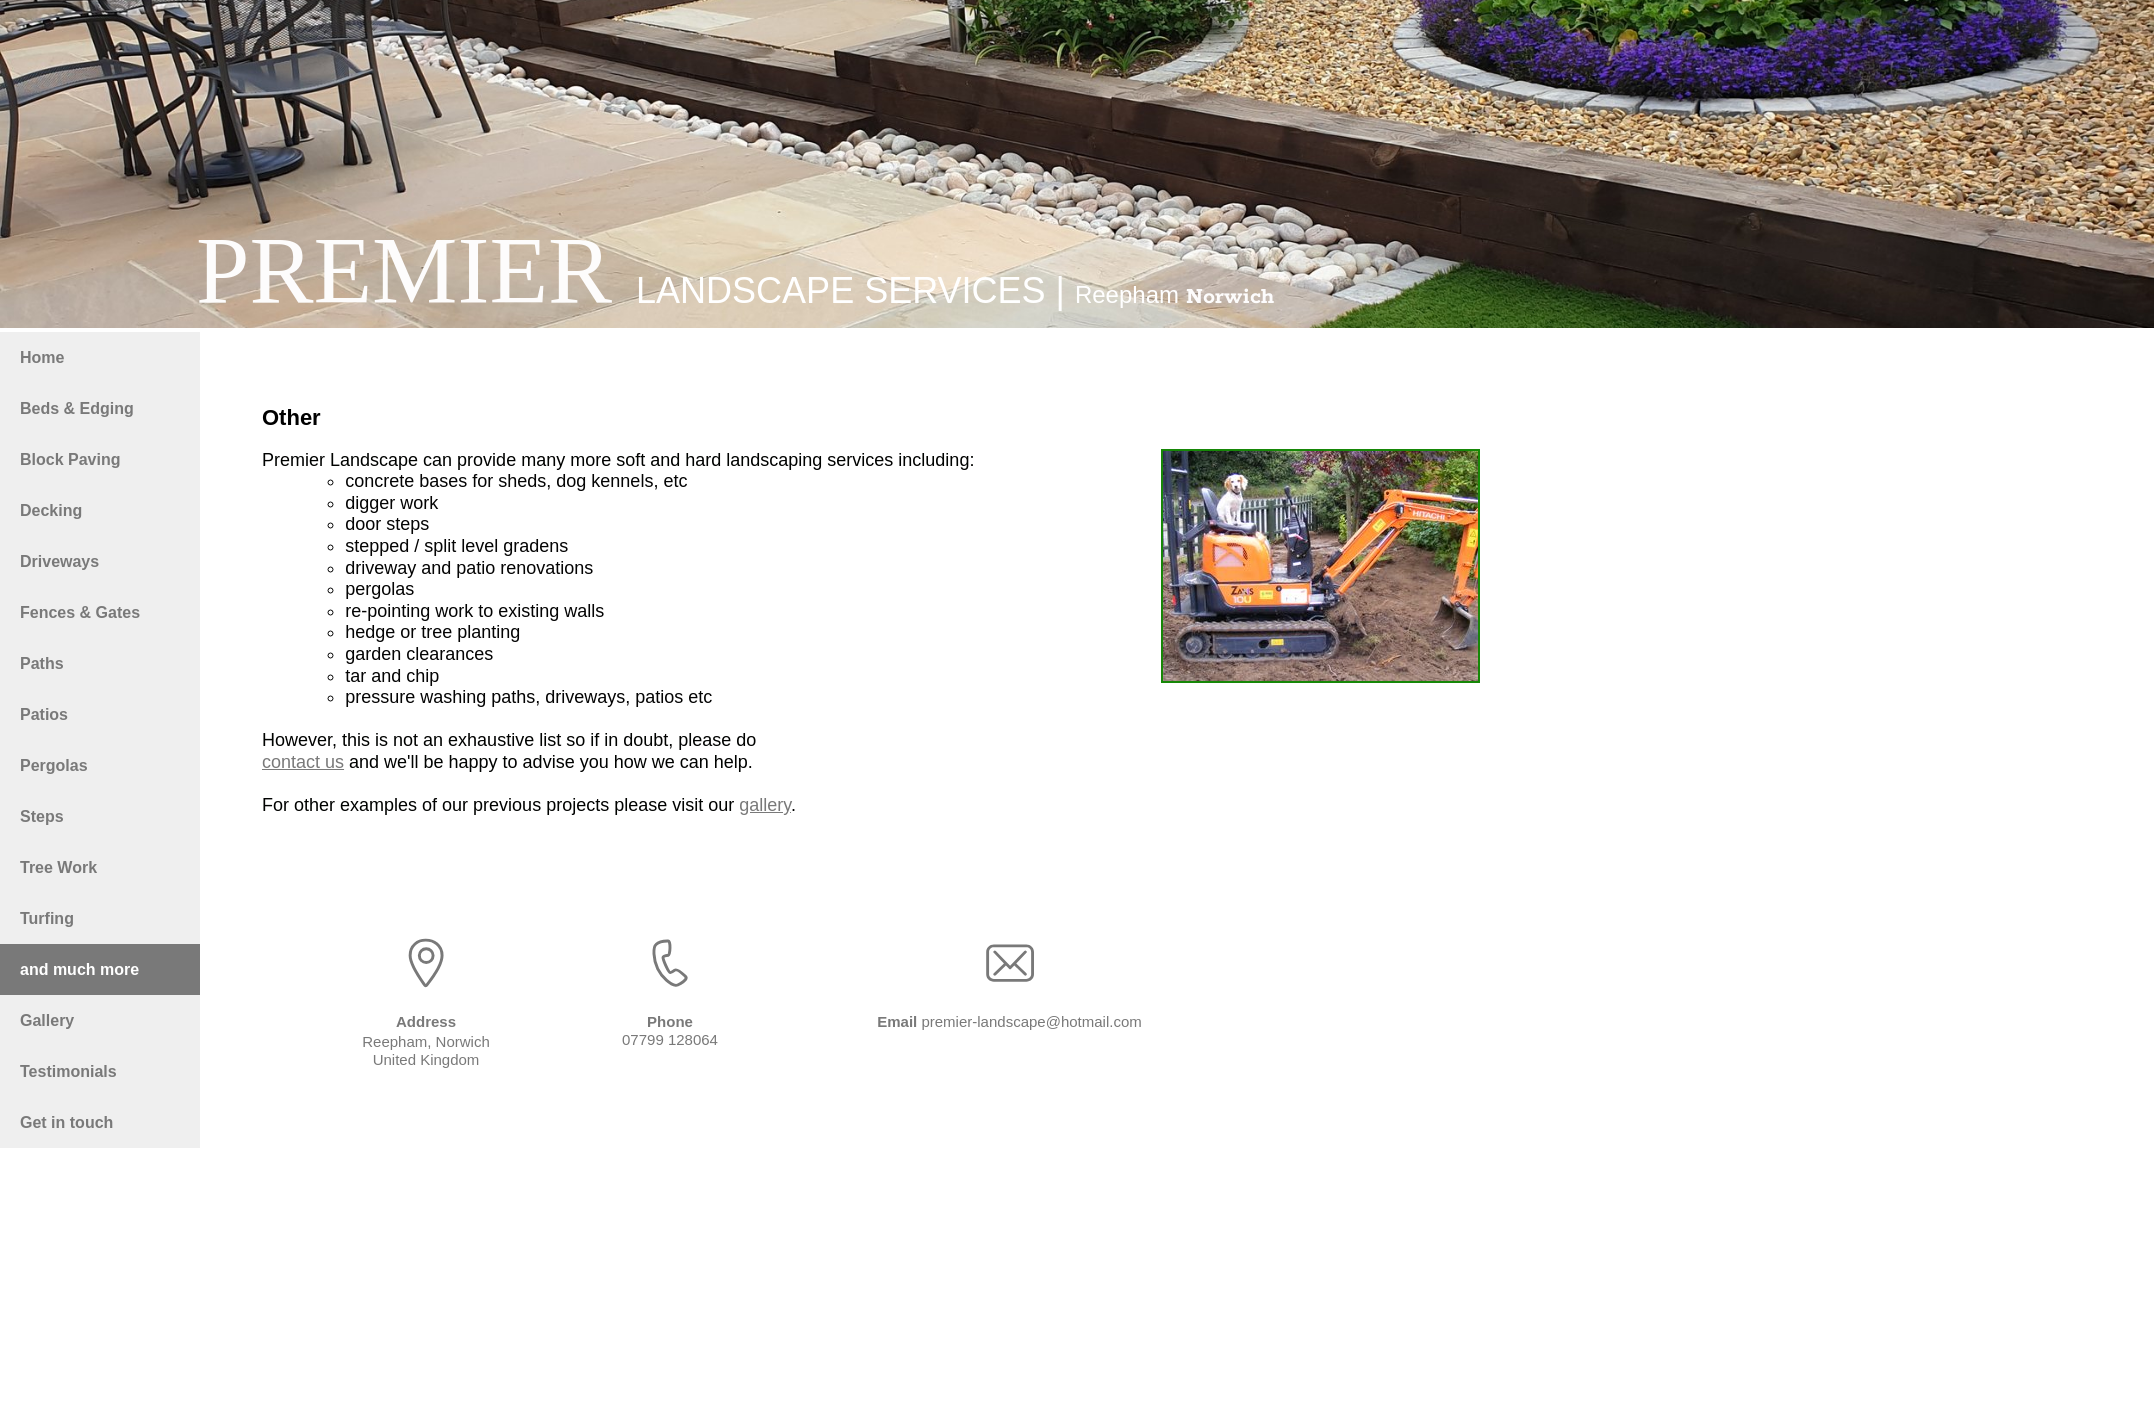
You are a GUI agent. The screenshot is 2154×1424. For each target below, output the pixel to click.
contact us (303, 762)
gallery (765, 805)
